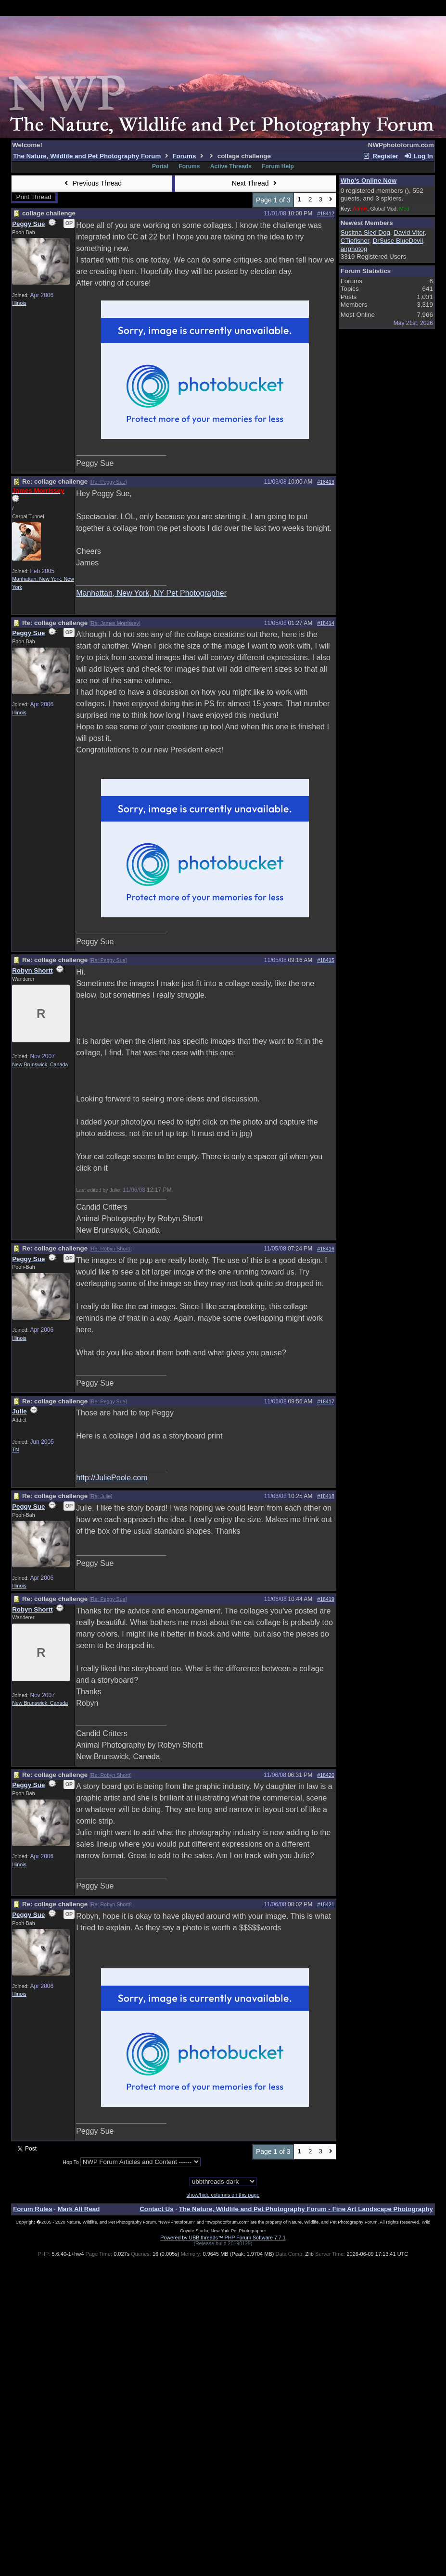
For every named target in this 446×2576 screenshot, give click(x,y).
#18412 (325, 213)
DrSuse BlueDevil (398, 240)
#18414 (325, 623)
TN (15, 1449)
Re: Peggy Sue (108, 482)
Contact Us (156, 2209)
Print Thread (33, 196)
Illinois (19, 303)
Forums (184, 156)
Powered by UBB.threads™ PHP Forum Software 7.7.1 (222, 2237)
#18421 (325, 1904)
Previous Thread (92, 183)
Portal (160, 166)
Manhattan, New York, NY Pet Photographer (151, 593)
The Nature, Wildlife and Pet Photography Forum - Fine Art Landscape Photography (306, 2209)
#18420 (325, 1775)
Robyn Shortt (32, 970)
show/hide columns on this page (223, 2195)
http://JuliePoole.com (112, 1478)
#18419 (325, 1599)
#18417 (325, 1401)
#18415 (325, 960)
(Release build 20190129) (222, 2243)
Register (380, 156)
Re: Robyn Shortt (110, 1248)
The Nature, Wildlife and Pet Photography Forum (87, 156)
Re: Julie (101, 1496)
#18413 (325, 482)
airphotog (354, 248)
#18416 (325, 1248)
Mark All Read (79, 2209)
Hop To (71, 2162)
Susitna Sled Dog (365, 232)
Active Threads (231, 166)
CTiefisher (355, 240)
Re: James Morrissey (115, 623)
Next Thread (255, 183)
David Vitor (409, 232)
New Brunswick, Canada (40, 1064)
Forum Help (278, 166)
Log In (418, 156)
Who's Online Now (368, 180)
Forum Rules (32, 2209)
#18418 (325, 1496)
